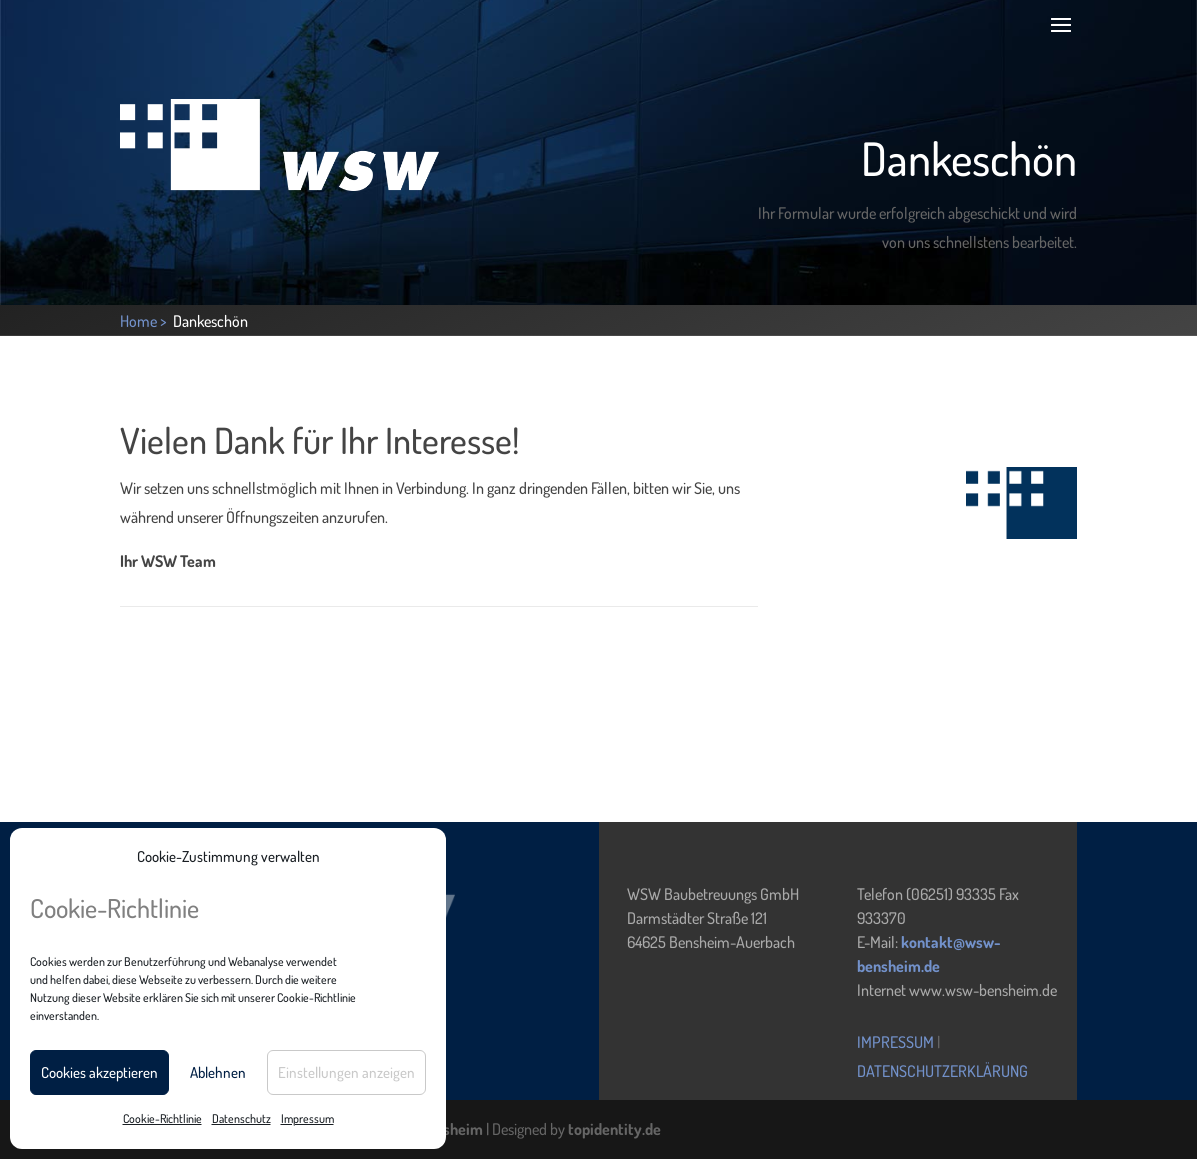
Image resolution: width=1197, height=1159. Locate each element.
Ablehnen (218, 1072)
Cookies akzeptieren (99, 1072)
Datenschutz (241, 1118)
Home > (145, 321)
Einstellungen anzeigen (346, 1072)
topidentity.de (614, 1129)
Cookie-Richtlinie (162, 1118)
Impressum (307, 1118)
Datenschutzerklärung (942, 1071)
